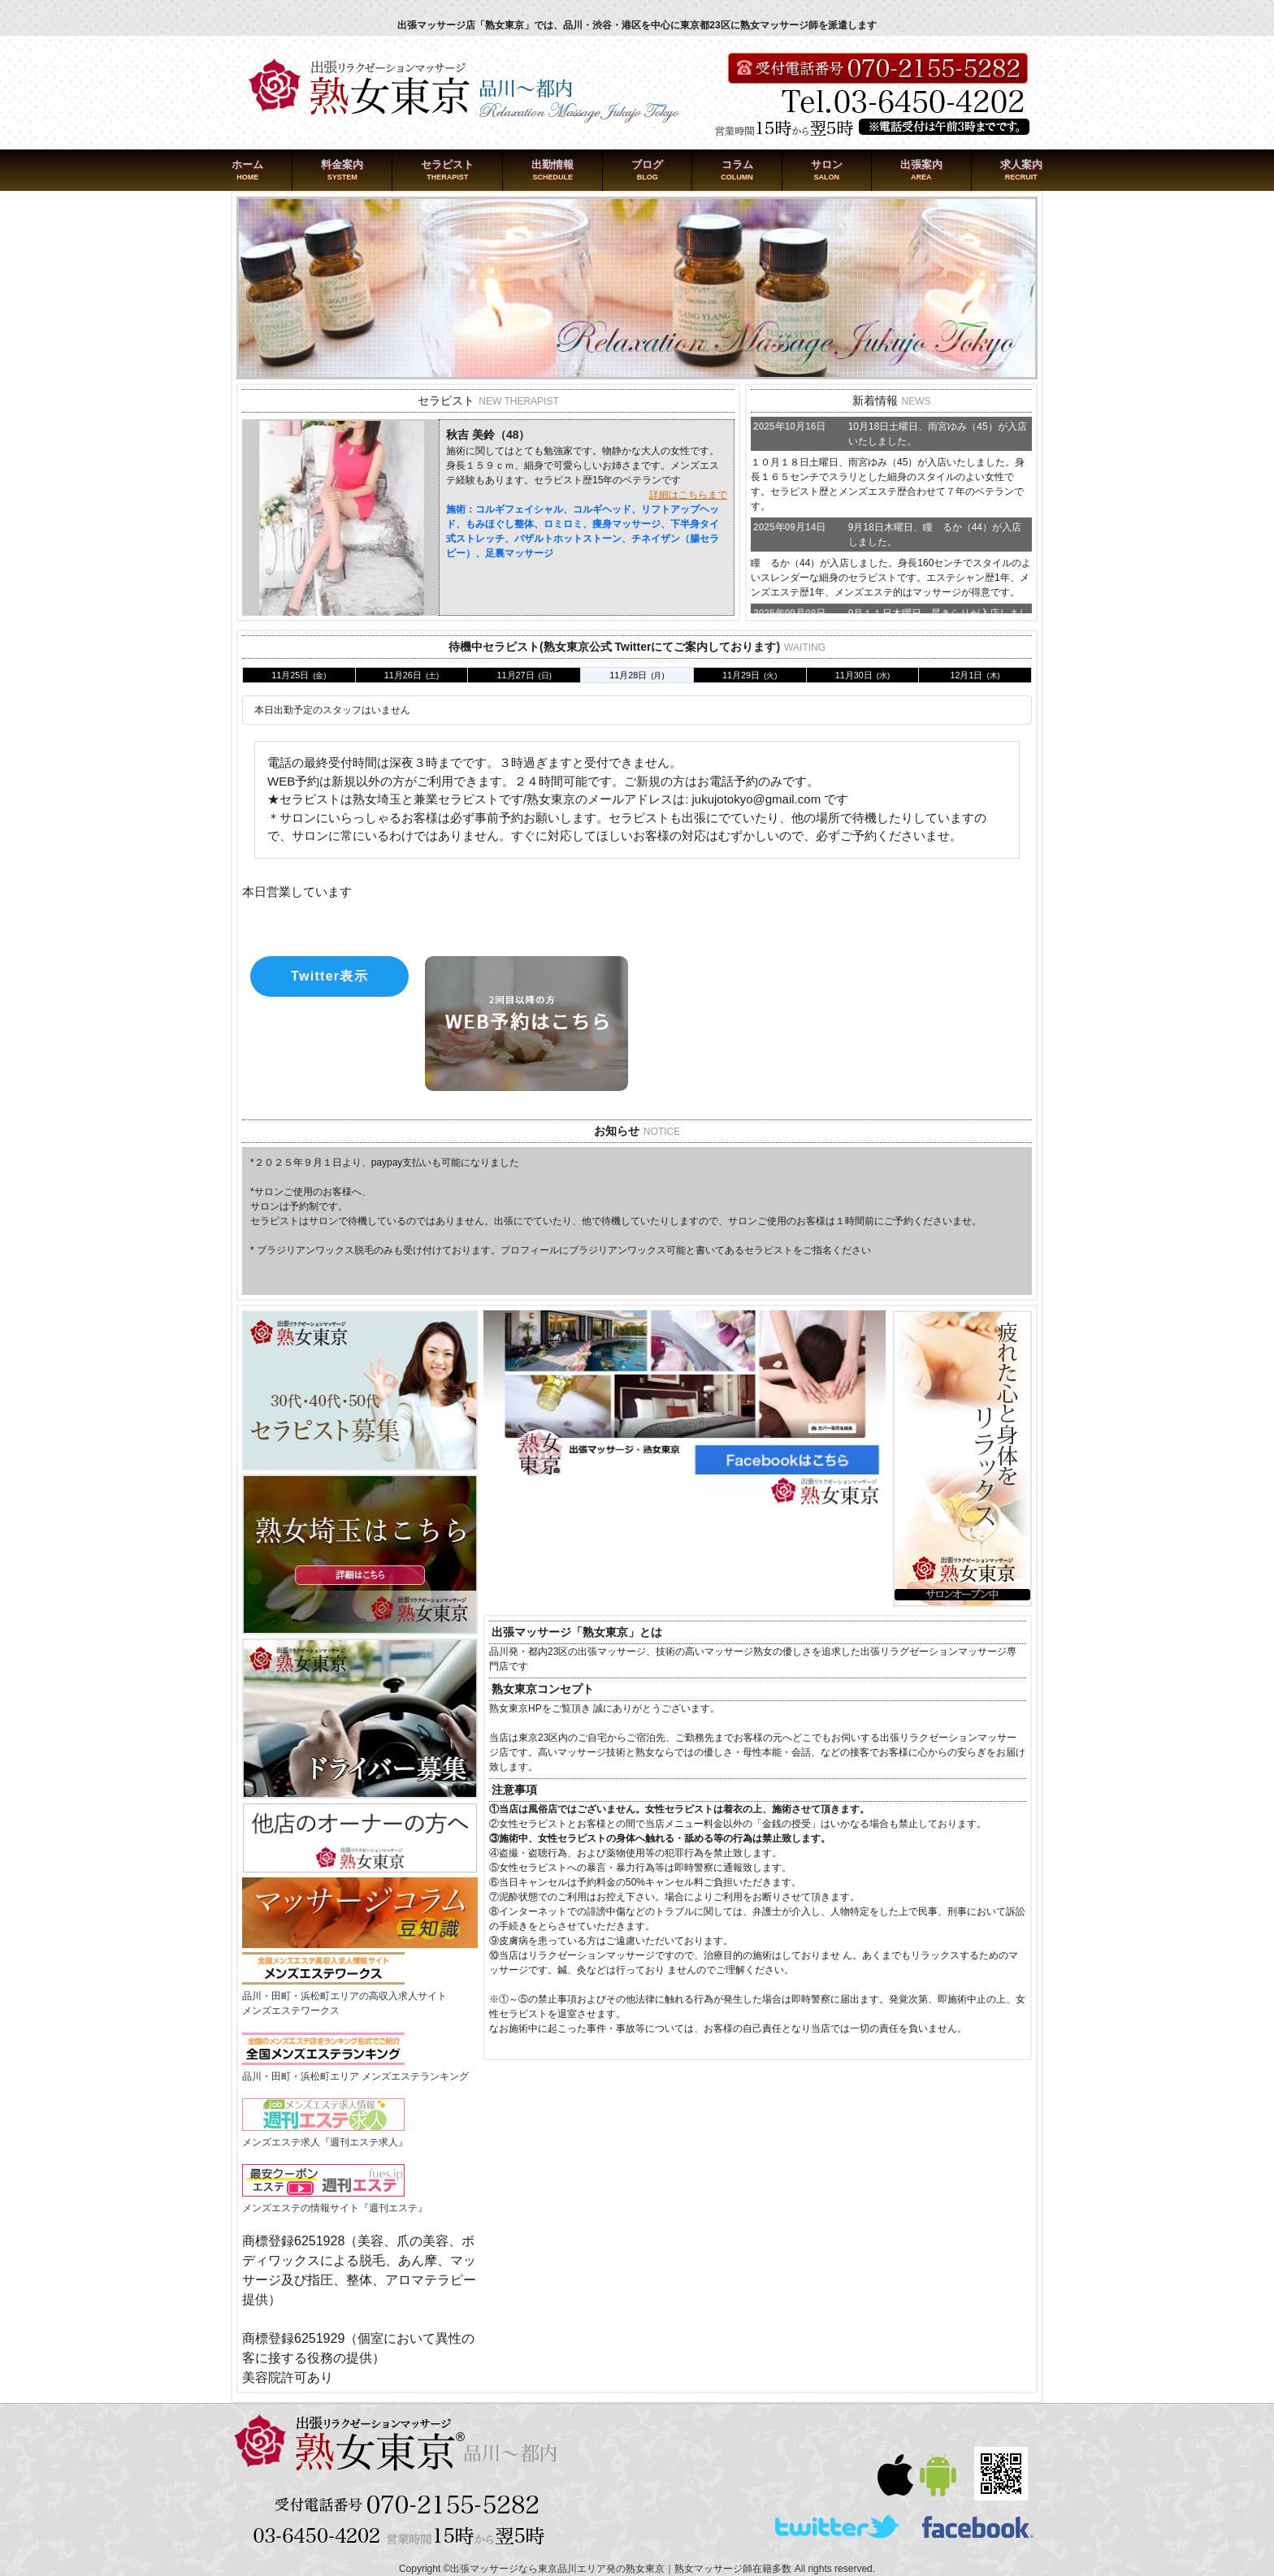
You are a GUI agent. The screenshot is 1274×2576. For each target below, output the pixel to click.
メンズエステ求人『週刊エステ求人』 (325, 2142)
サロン (827, 164)
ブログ (647, 164)
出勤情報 (552, 164)
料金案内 (342, 164)
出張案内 (921, 164)
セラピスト (447, 164)
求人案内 (1021, 164)
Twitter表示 (329, 976)
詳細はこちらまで (688, 494)
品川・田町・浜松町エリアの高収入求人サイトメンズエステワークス (344, 1996)
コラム (737, 164)
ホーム (247, 164)
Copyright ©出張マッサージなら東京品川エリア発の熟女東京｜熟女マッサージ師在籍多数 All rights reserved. (637, 2568)
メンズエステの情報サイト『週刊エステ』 (334, 2208)
